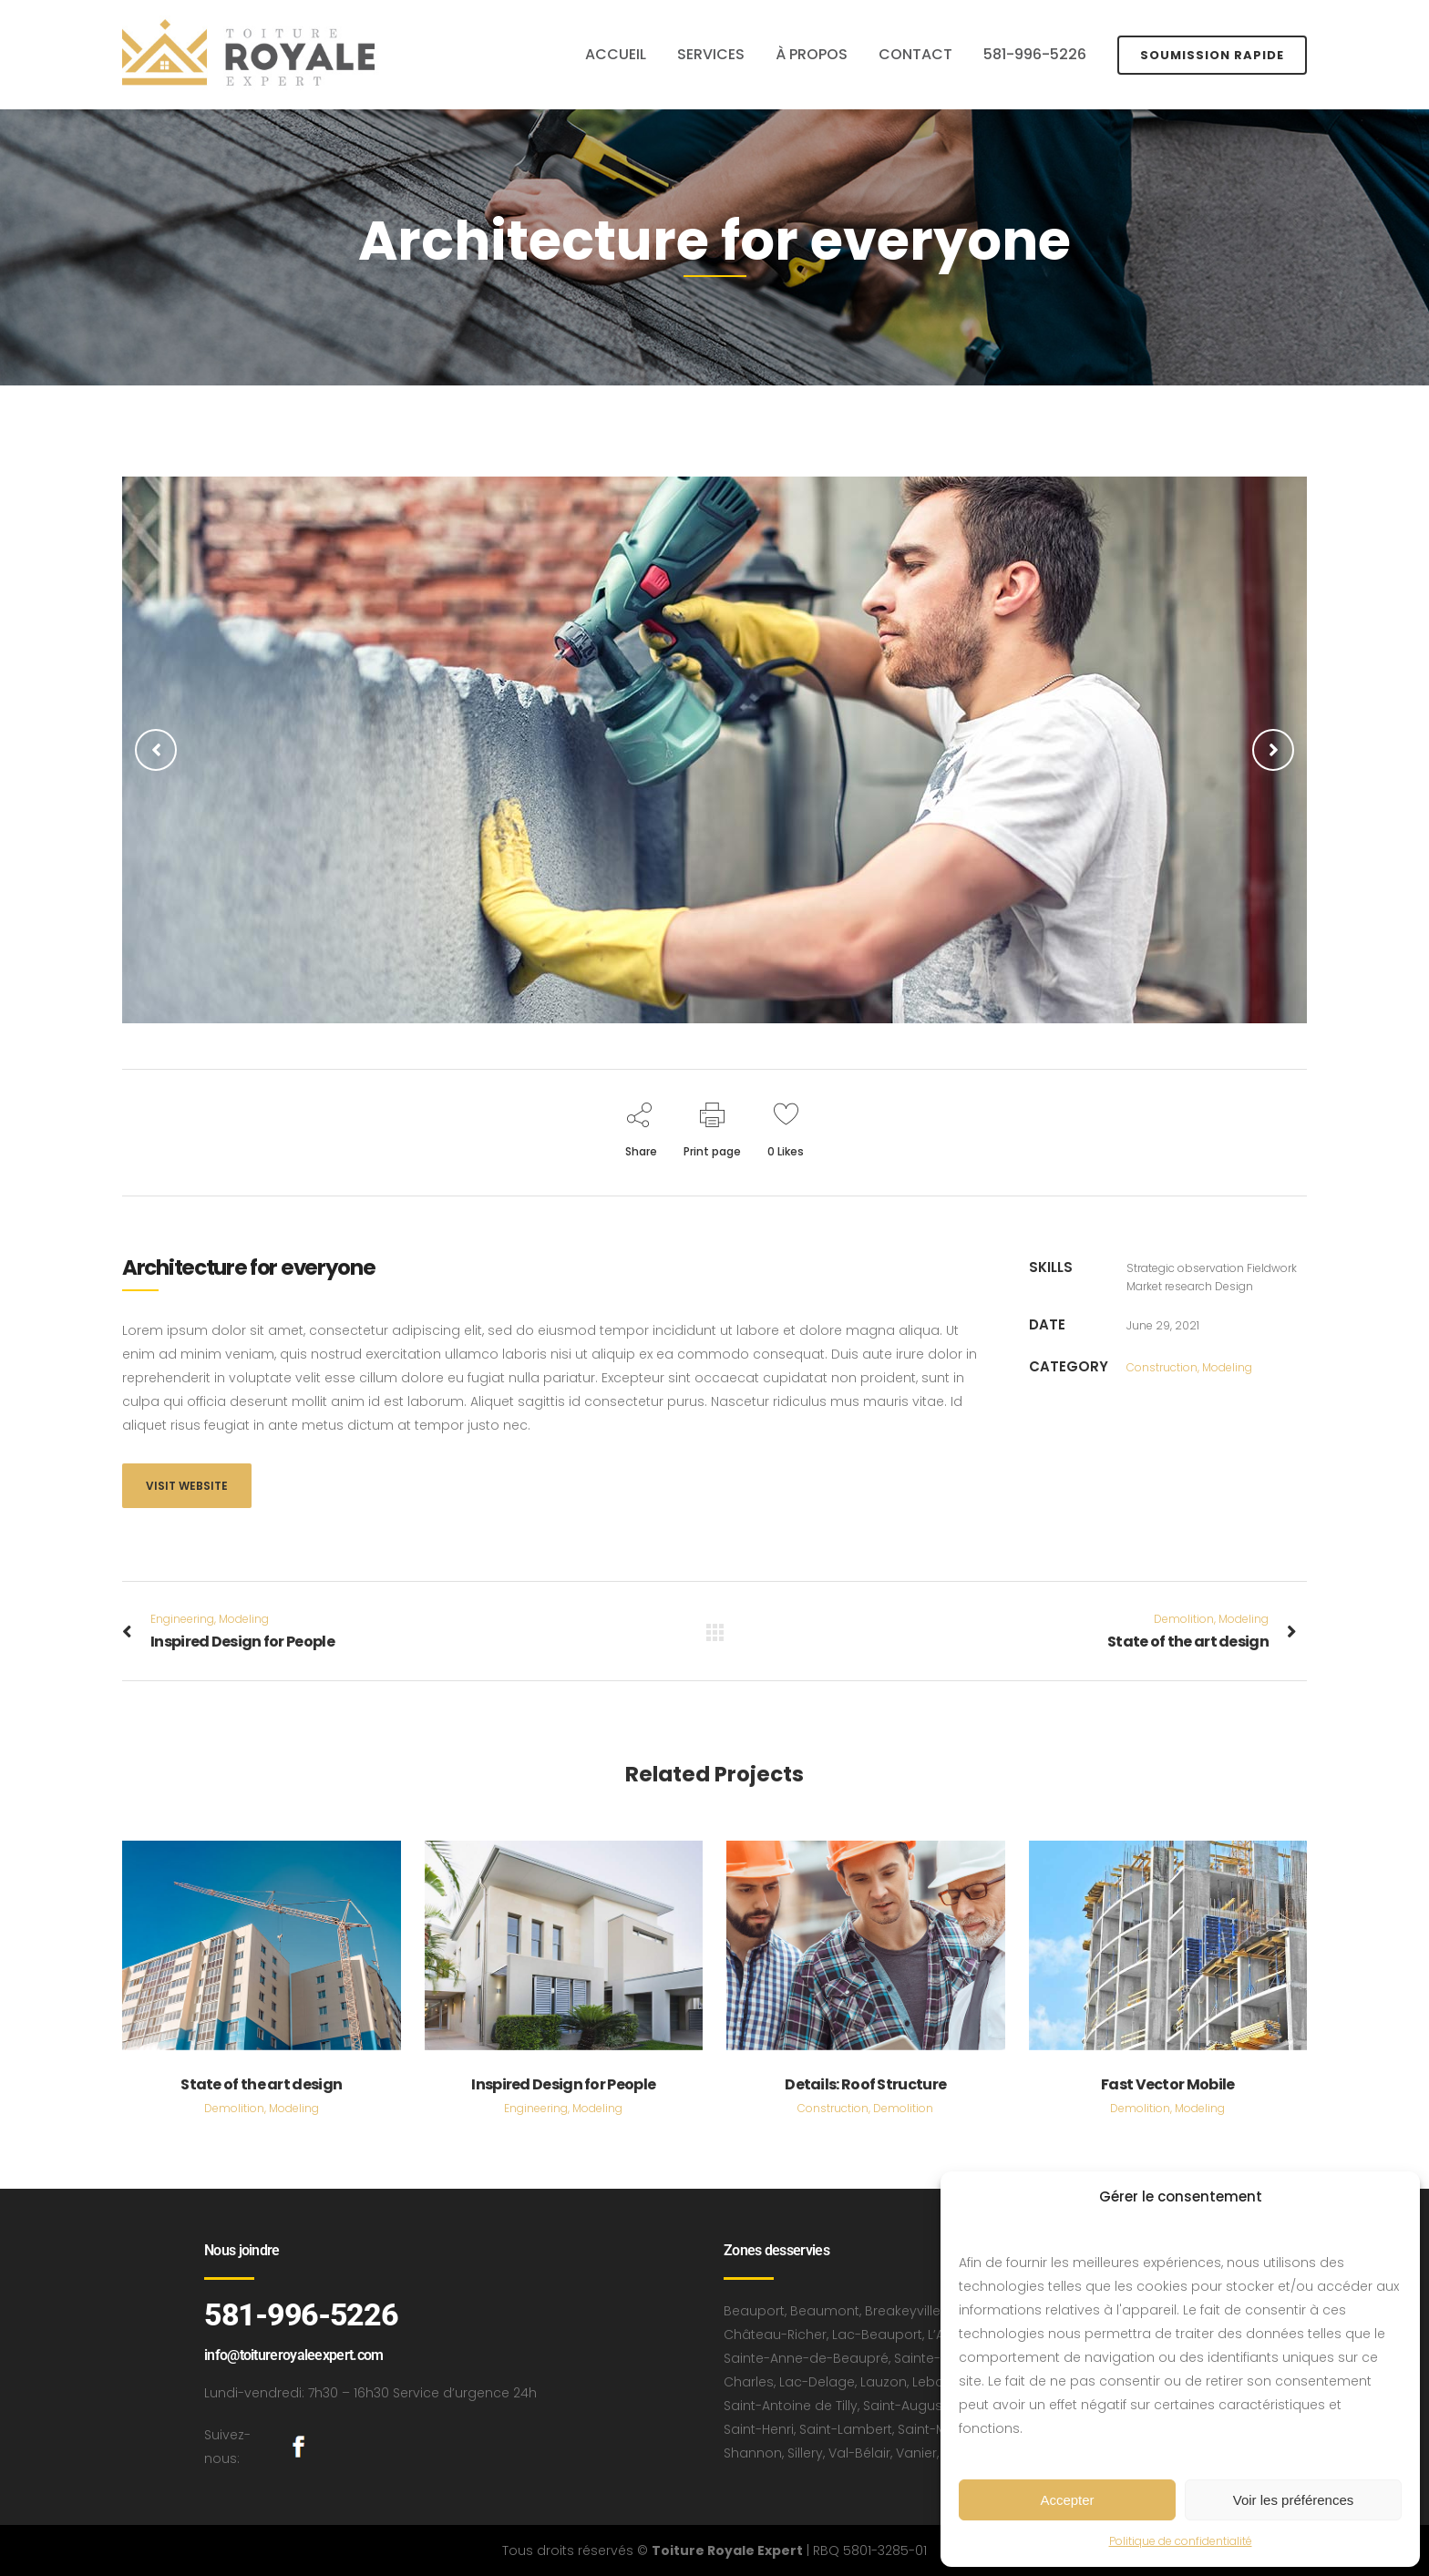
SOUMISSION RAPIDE (1212, 55)
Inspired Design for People (563, 2084)
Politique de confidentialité (1180, 2541)
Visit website (187, 1485)
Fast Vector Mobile (1167, 2084)
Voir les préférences (1293, 2500)
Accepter (1067, 2500)
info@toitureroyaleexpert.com (293, 2355)
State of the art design (261, 2084)
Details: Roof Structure (865, 2084)
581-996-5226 (300, 2314)
